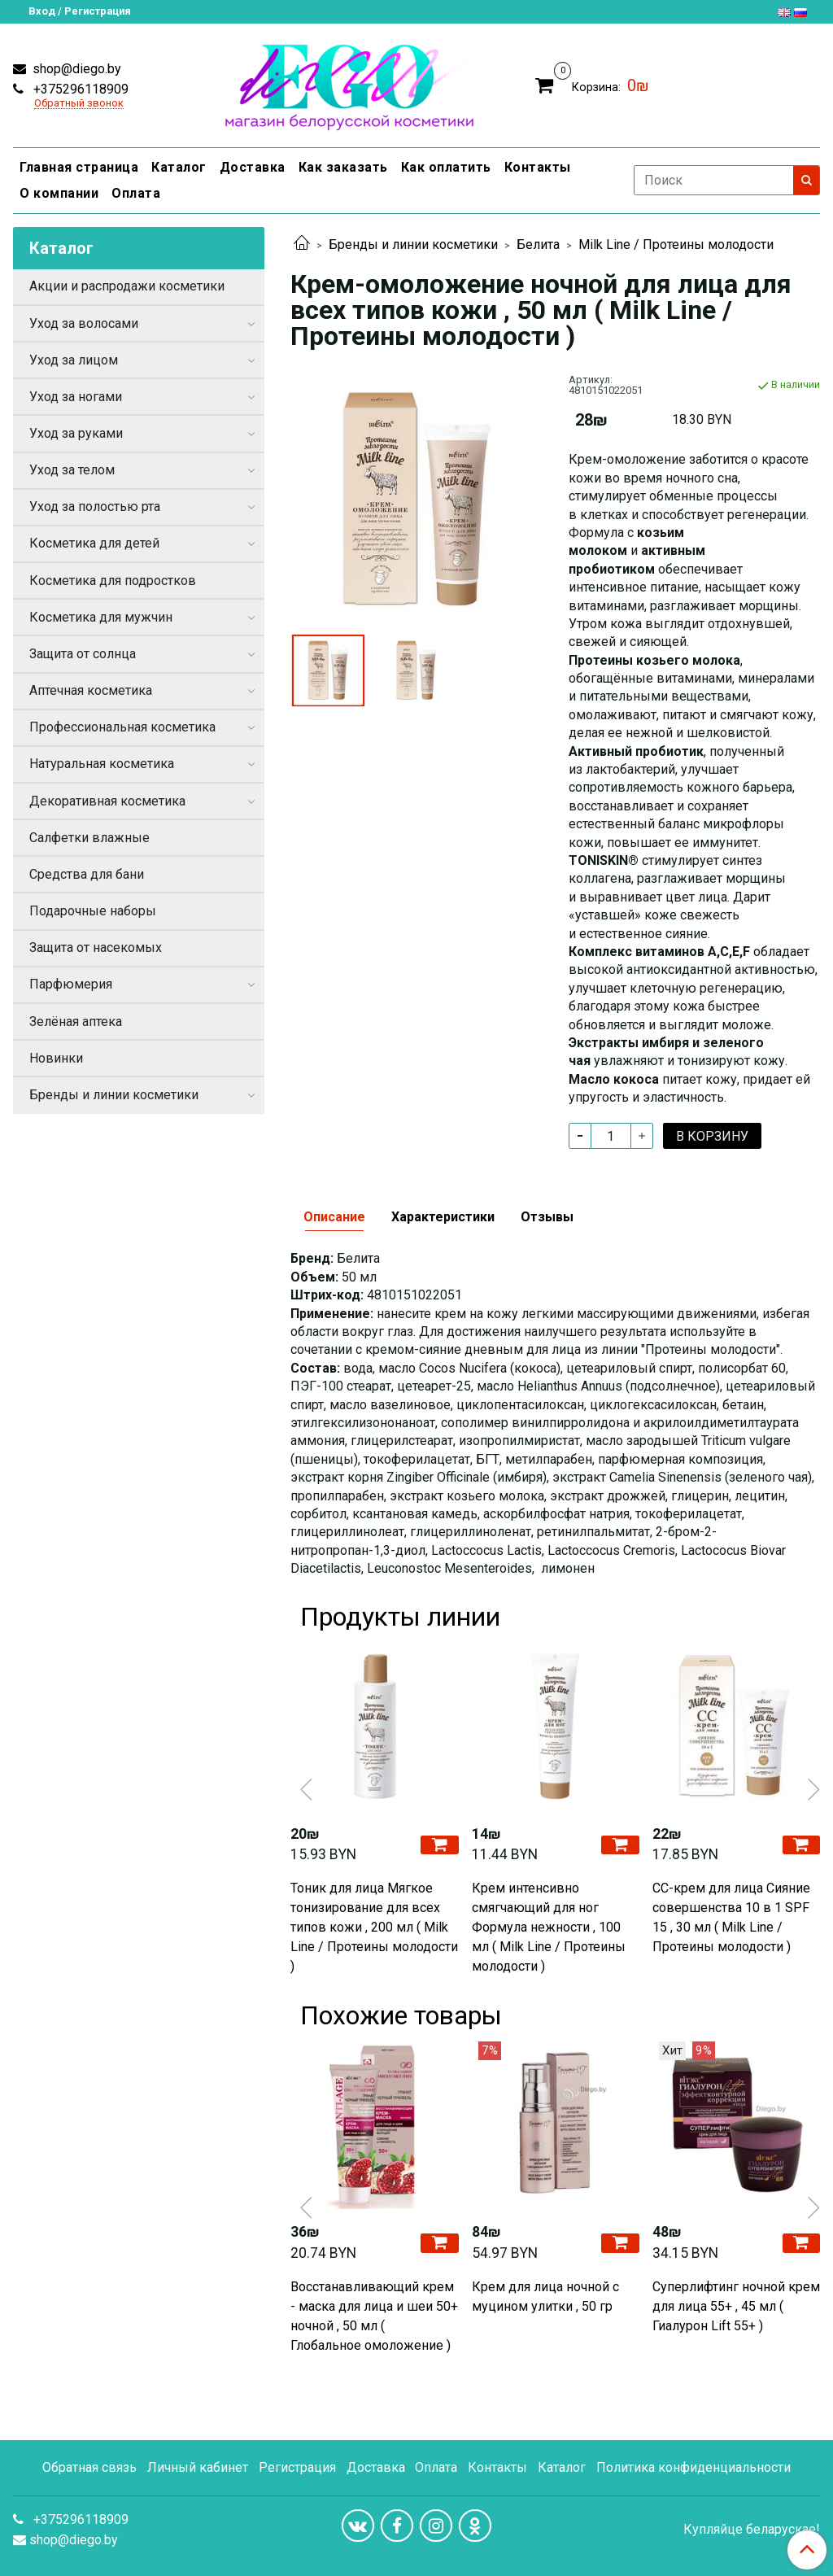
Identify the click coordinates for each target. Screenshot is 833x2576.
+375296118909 (79, 89)
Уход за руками (76, 433)
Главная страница (79, 167)
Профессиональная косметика (122, 727)
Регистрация (297, 2467)
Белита (538, 244)
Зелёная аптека (75, 1021)
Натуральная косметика (101, 763)
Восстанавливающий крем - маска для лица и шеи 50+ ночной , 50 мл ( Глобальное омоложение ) (374, 2316)
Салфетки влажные (89, 837)
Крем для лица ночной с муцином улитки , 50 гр (545, 2296)
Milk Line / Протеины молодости (676, 244)
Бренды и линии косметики (413, 244)
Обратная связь (89, 2467)
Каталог (179, 167)
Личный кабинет (197, 2467)
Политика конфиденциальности (693, 2467)
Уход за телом (72, 470)
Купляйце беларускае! (751, 2529)
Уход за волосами (83, 323)
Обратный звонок (79, 103)
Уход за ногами (75, 396)
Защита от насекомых (95, 947)
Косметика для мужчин (100, 617)
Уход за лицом (73, 360)
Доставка (253, 167)
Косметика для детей (94, 543)
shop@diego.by (75, 68)
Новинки (56, 1058)
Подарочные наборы (92, 911)
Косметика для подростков (112, 580)
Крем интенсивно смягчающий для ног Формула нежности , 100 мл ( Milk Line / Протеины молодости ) (549, 1927)
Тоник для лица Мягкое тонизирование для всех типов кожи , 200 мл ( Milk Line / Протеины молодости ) (374, 1927)
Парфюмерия (70, 984)
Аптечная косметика (90, 690)
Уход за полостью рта (94, 506)
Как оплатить (446, 167)
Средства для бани (86, 874)
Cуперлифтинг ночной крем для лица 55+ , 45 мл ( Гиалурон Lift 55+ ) (736, 2306)
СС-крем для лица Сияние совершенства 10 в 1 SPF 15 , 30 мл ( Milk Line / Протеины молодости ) (731, 1917)
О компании (59, 193)
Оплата (135, 193)
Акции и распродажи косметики (127, 286)
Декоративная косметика (107, 801)
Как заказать (343, 167)
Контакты (537, 167)
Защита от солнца (82, 653)
